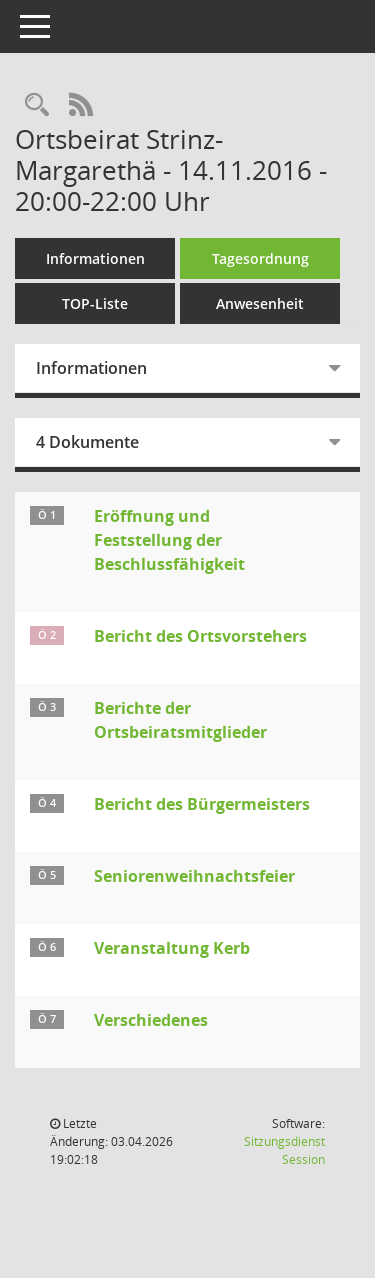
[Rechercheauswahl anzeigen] (37, 105)
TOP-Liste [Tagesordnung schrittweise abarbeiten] (95, 303)
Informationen (95, 258)
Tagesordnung (260, 258)
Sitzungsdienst (284, 1150)
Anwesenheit (260, 303)
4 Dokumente (87, 442)
